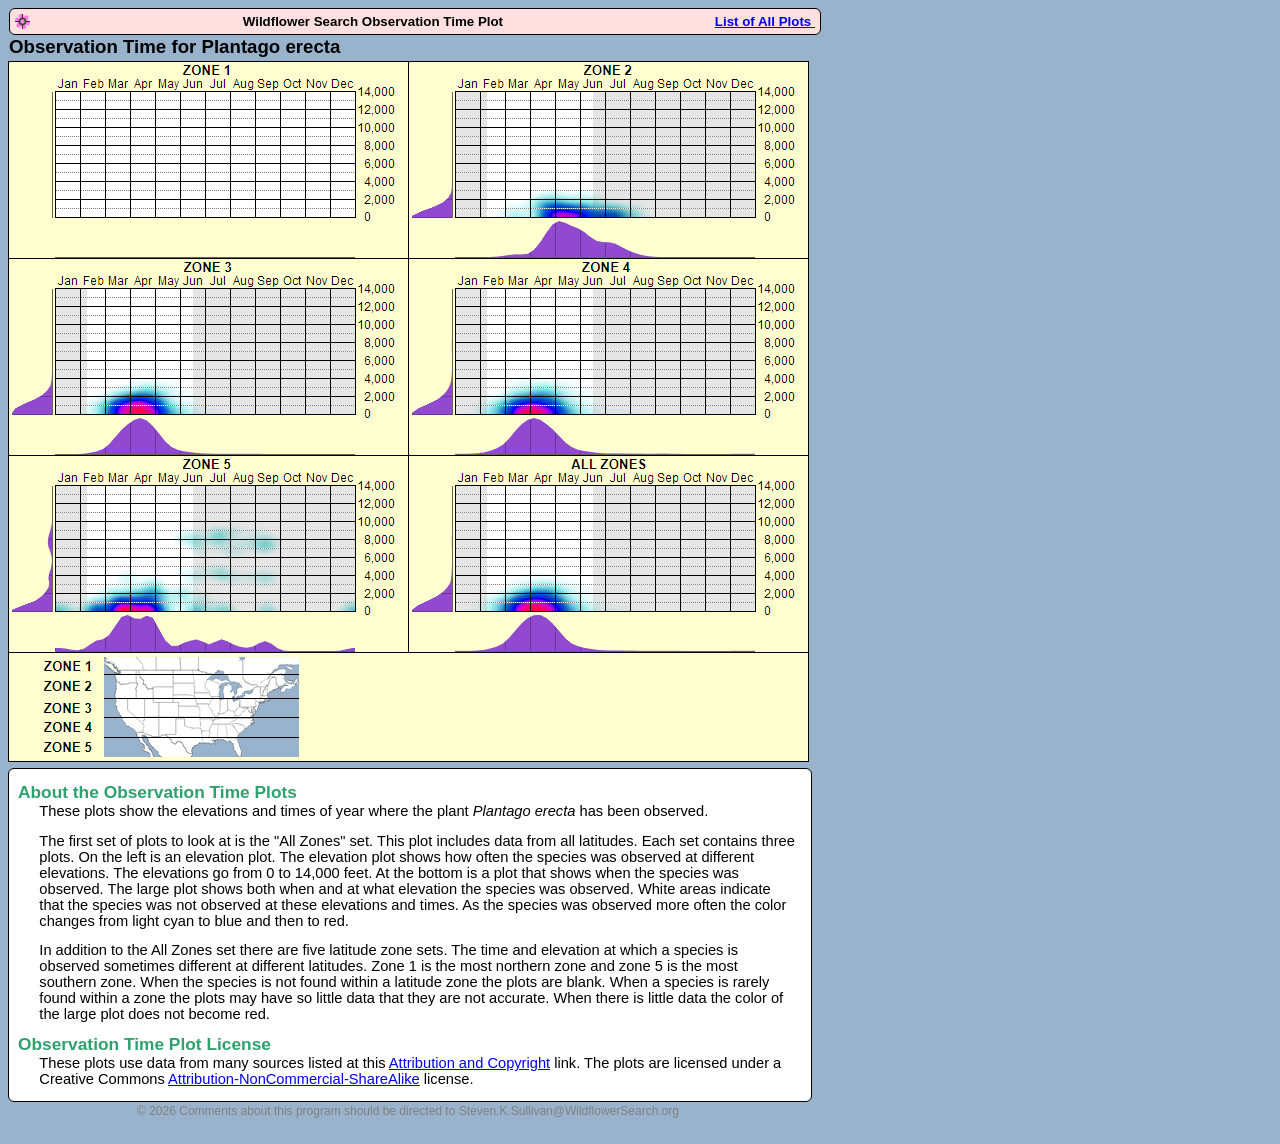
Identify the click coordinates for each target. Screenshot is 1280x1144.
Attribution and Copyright (469, 1063)
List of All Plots (765, 21)
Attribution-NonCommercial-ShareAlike (294, 1079)
